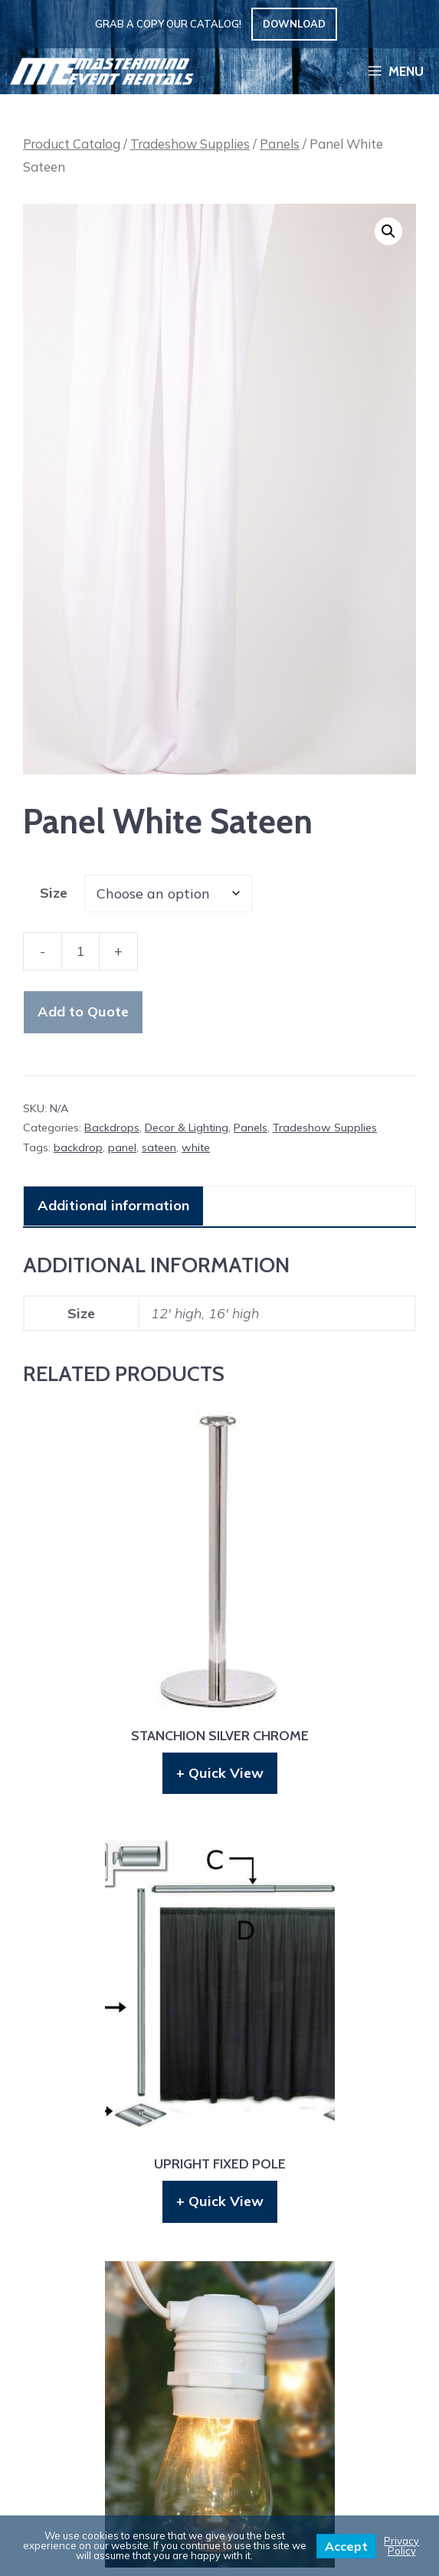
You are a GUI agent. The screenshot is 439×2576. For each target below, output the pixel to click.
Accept (346, 2546)
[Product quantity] (80, 951)
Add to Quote (83, 1011)
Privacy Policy (401, 2546)
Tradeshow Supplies (190, 144)
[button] (388, 231)
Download (294, 24)
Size (53, 893)
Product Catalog (71, 144)
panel (122, 1147)
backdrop (78, 1147)
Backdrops (111, 1127)
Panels (280, 144)
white (196, 1147)
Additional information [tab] (113, 1205)
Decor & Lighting (186, 1127)
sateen (159, 1147)
